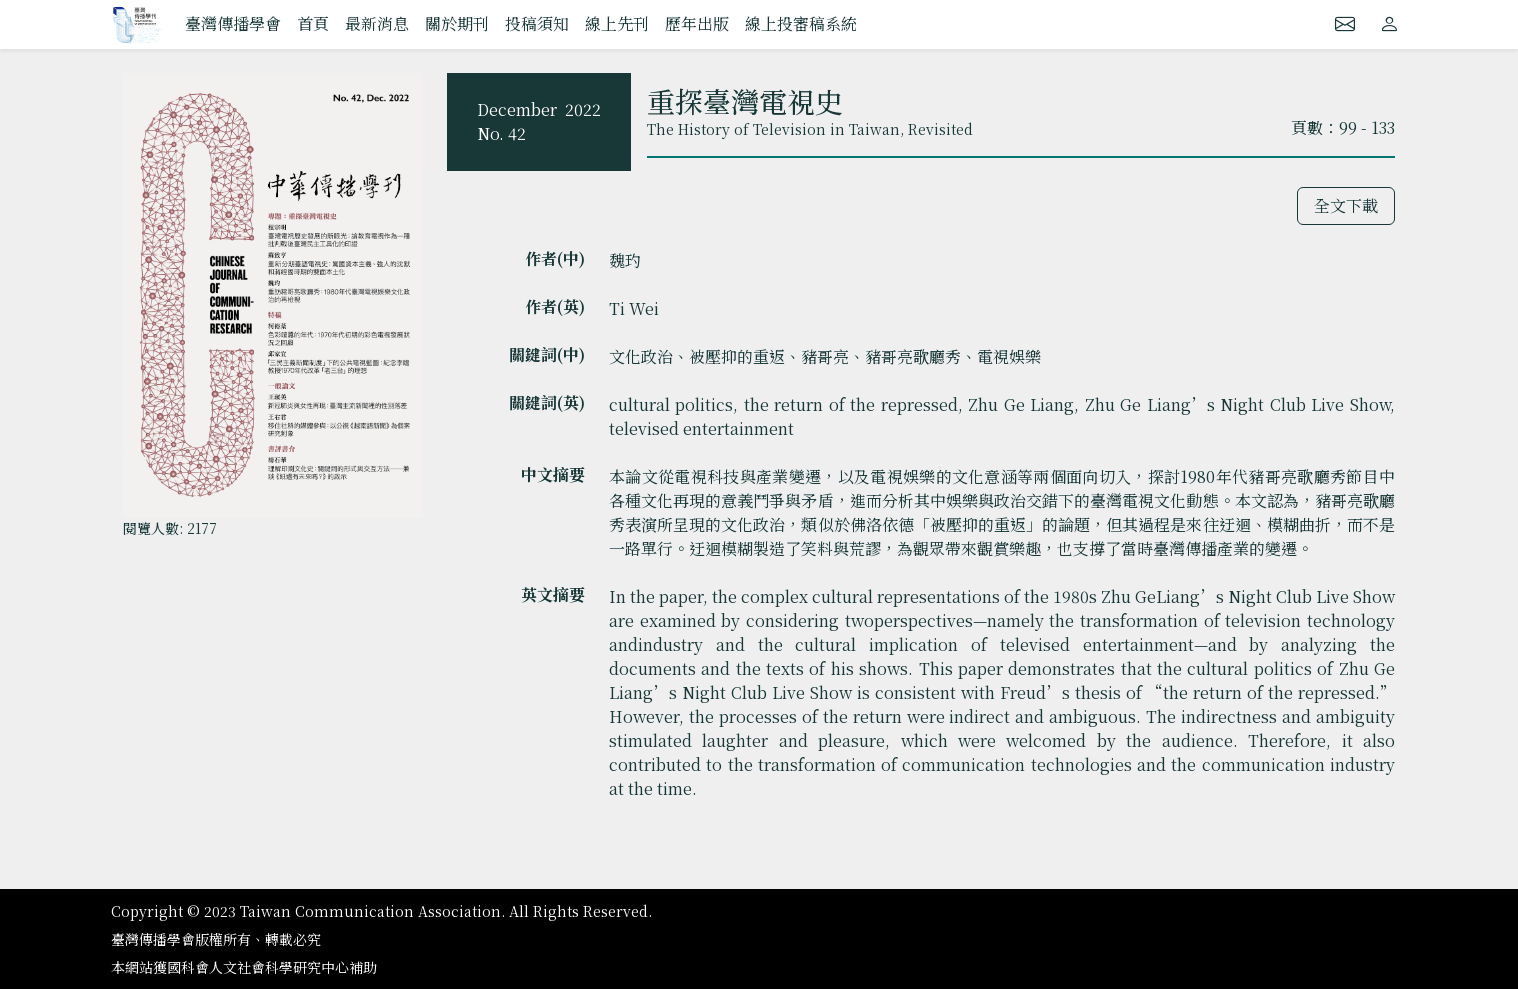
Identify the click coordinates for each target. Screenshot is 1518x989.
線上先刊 (617, 23)
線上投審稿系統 (801, 23)
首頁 (313, 23)
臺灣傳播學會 (233, 23)
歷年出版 (697, 23)
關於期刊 (457, 23)
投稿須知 (537, 23)
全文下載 (1346, 205)
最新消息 (377, 23)
